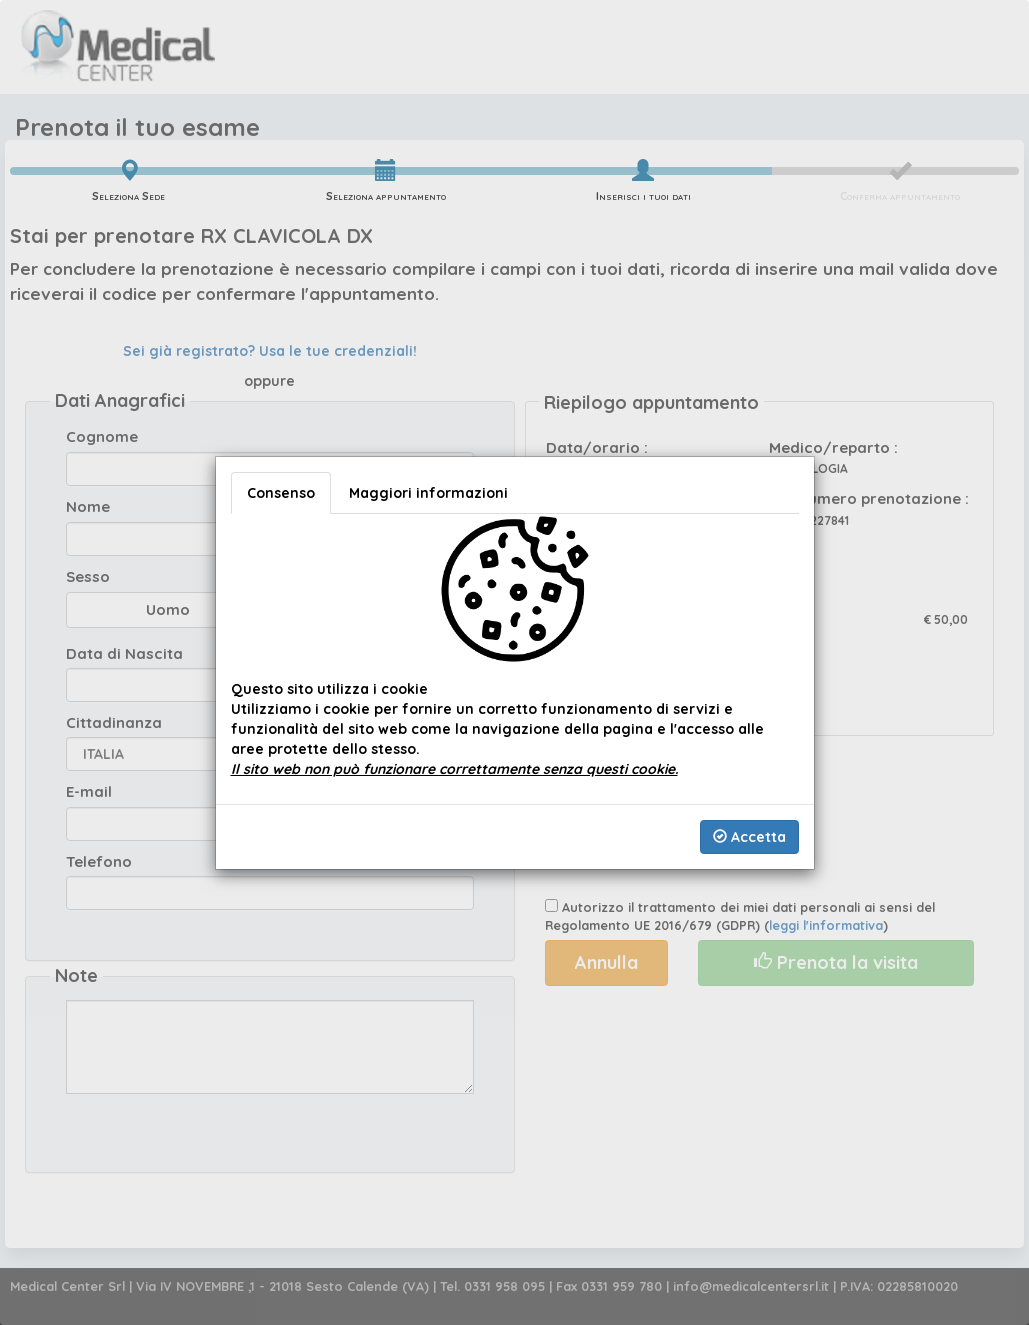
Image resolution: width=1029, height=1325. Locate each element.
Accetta (749, 837)
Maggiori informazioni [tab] (428, 493)
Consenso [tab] (281, 493)
